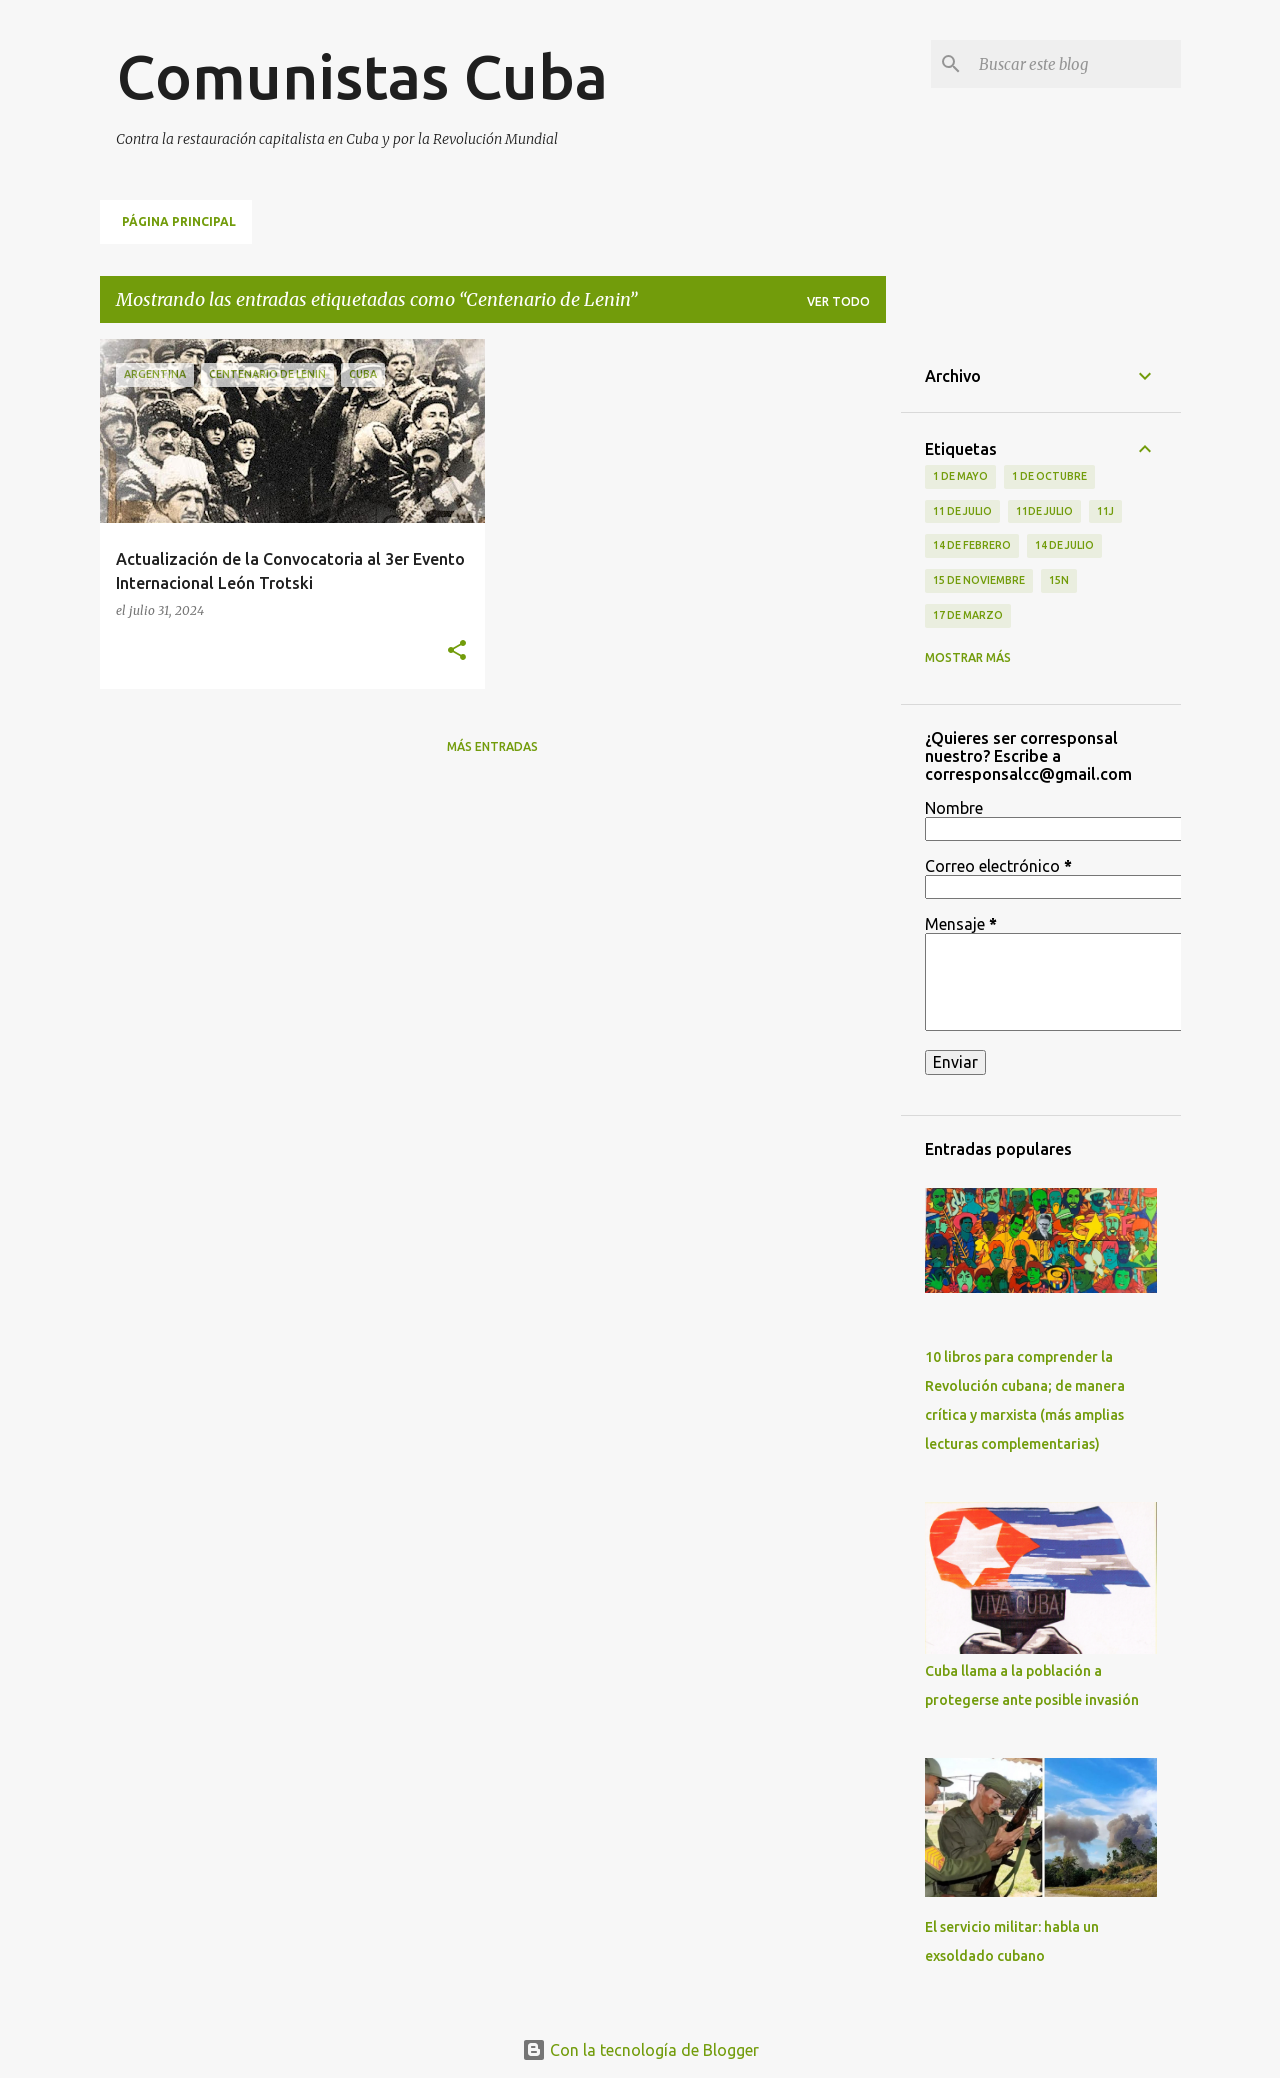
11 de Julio (962, 511)
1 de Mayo (960, 476)
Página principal (179, 221)
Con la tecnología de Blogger (640, 2050)
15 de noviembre (979, 580)
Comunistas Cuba (362, 76)
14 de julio (1064, 545)
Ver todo (838, 301)
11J (1105, 511)
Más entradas (492, 746)
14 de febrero (972, 545)
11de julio (1044, 511)
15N (1059, 580)
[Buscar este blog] (1076, 64)
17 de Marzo (968, 615)
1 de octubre (1049, 476)
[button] (457, 651)
